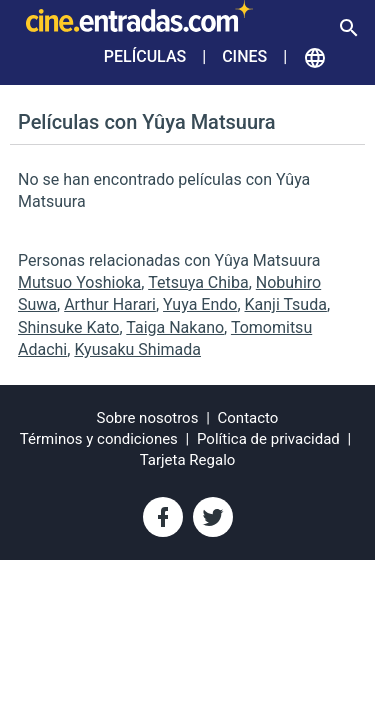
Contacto (248, 418)
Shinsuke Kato (68, 327)
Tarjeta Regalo (188, 460)
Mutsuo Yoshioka (79, 282)
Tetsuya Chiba (198, 282)
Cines (244, 56)
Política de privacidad (268, 439)
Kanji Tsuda (286, 304)
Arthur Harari (110, 304)
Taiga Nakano (175, 327)
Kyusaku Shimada (137, 349)
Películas (145, 56)
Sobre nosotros (148, 418)
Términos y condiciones (99, 439)
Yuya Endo (200, 304)
